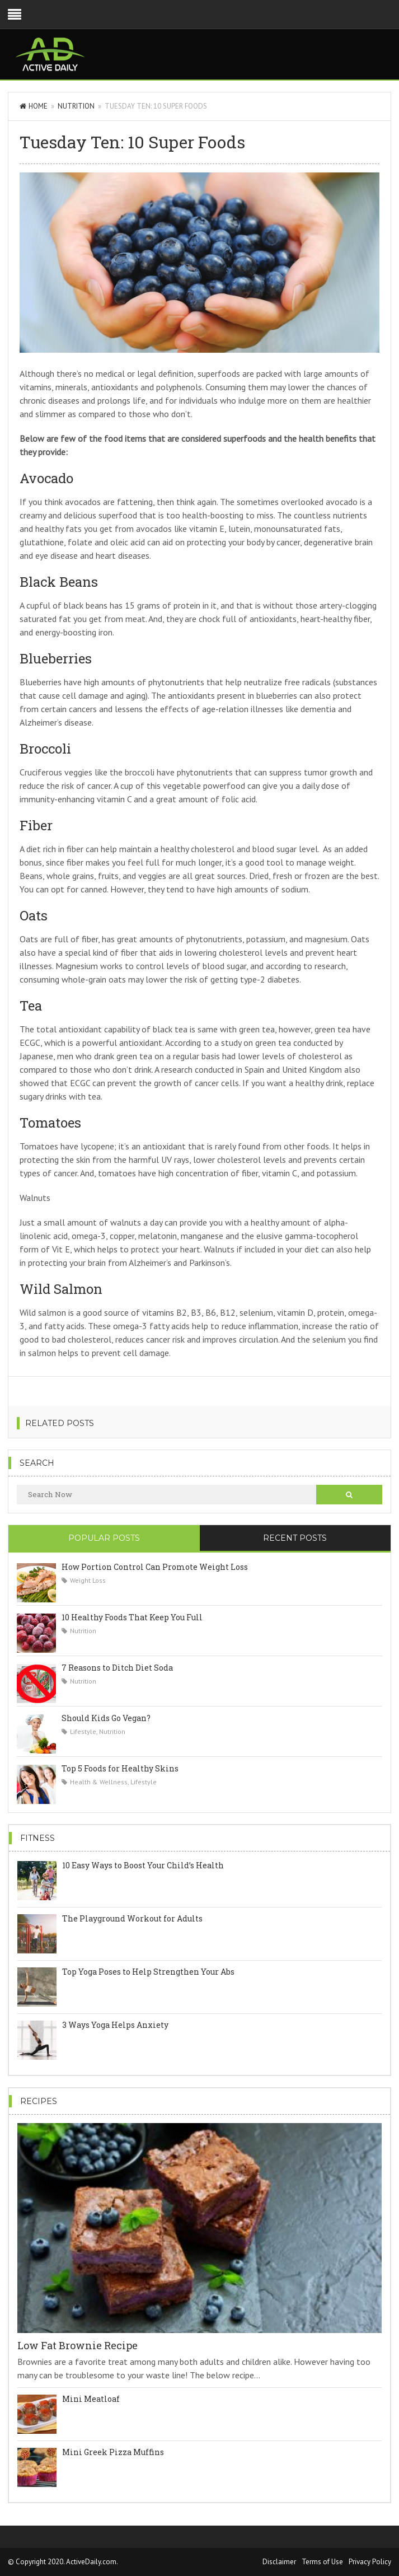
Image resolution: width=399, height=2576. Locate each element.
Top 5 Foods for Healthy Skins (120, 1768)
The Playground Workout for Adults (132, 1918)
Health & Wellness (99, 1782)
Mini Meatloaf (91, 2398)
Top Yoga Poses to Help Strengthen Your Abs (148, 1971)
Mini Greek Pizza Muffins (113, 2452)
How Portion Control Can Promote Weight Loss (155, 1567)
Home (34, 106)
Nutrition (76, 106)
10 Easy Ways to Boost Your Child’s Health (143, 1865)
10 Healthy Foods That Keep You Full (132, 1617)
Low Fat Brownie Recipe (77, 2345)
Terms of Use (322, 2561)
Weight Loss (88, 1580)
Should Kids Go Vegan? (106, 1718)
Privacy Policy (370, 2561)
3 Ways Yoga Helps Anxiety (115, 2024)
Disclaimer (279, 2561)
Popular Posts (104, 1538)
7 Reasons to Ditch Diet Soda (117, 1667)
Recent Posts (295, 1538)
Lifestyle (83, 1731)
